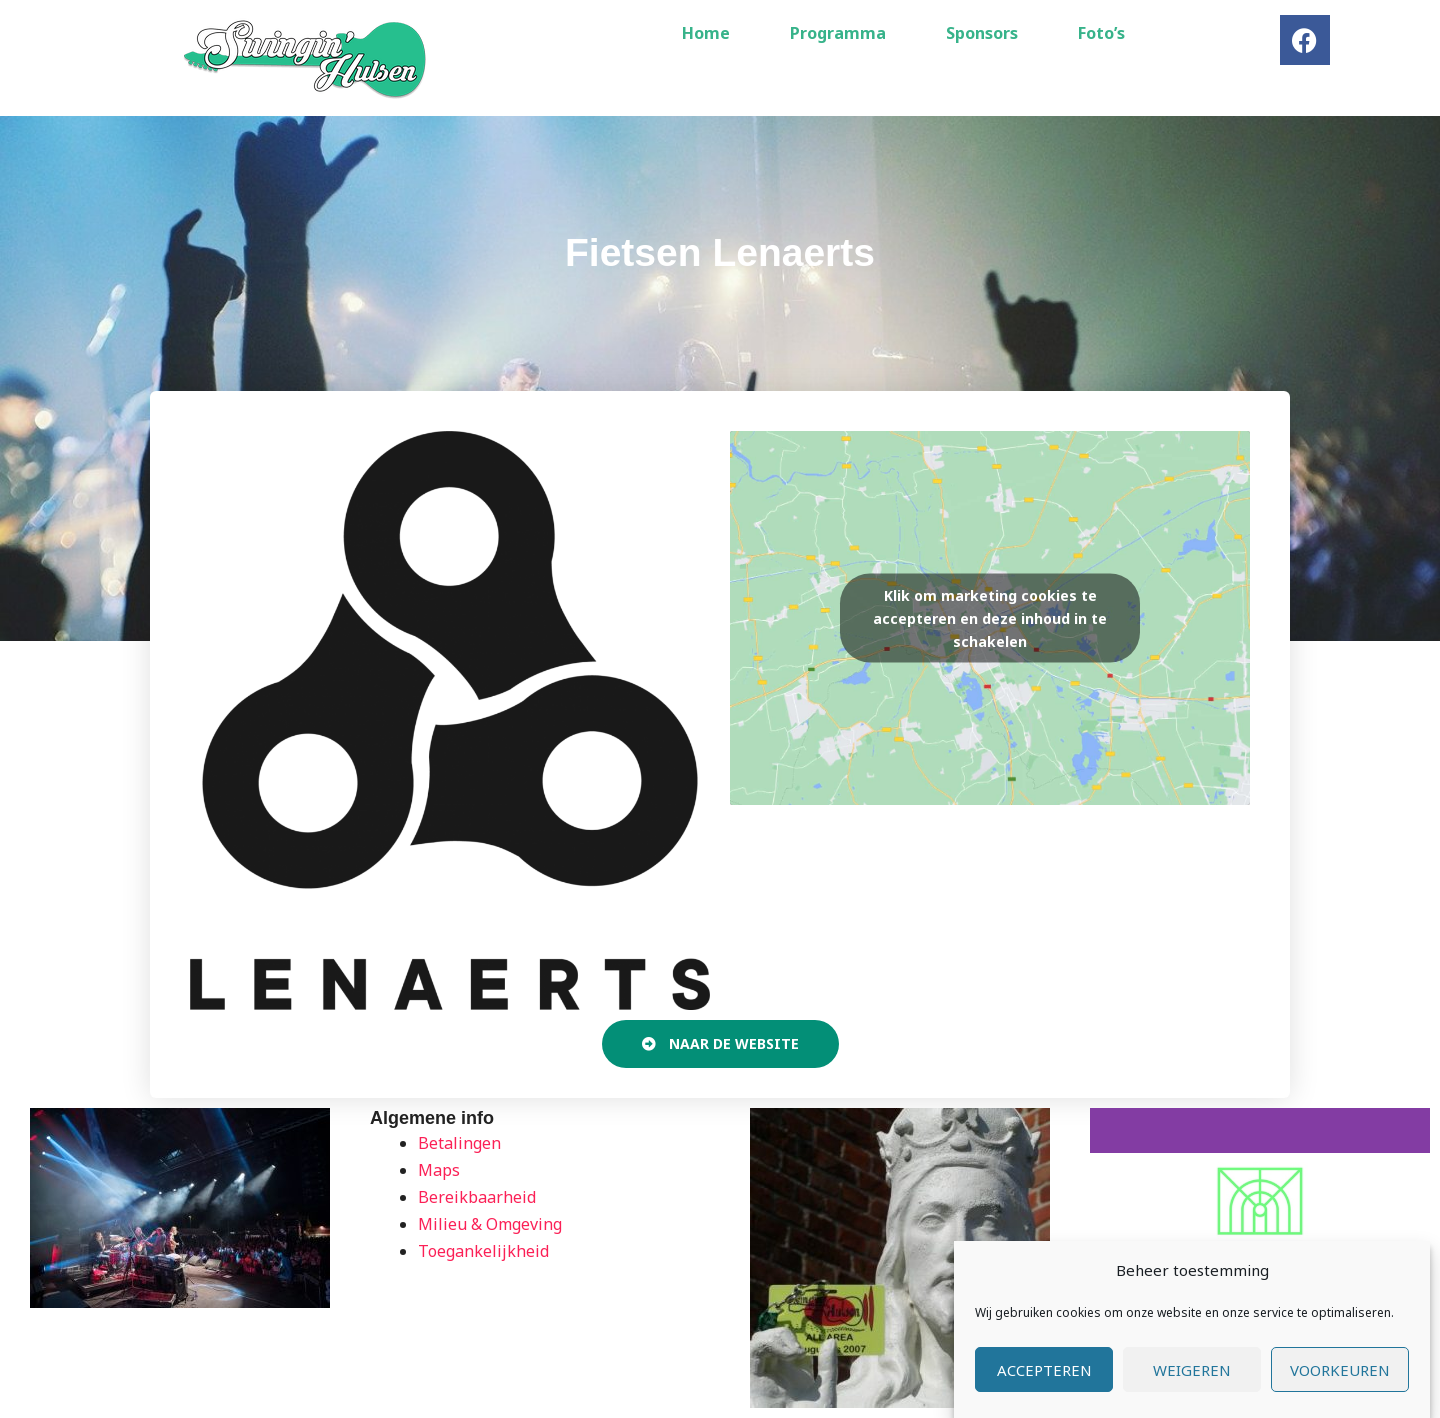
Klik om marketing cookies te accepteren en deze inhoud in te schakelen (990, 617)
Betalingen (459, 1143)
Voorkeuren (1340, 1372)
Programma (838, 33)
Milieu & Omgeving (490, 1224)
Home (706, 33)
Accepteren (1044, 1372)
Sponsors (982, 33)
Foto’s (1101, 33)
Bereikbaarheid (477, 1197)
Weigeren (1192, 1372)
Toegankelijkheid (483, 1251)
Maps (439, 1170)
